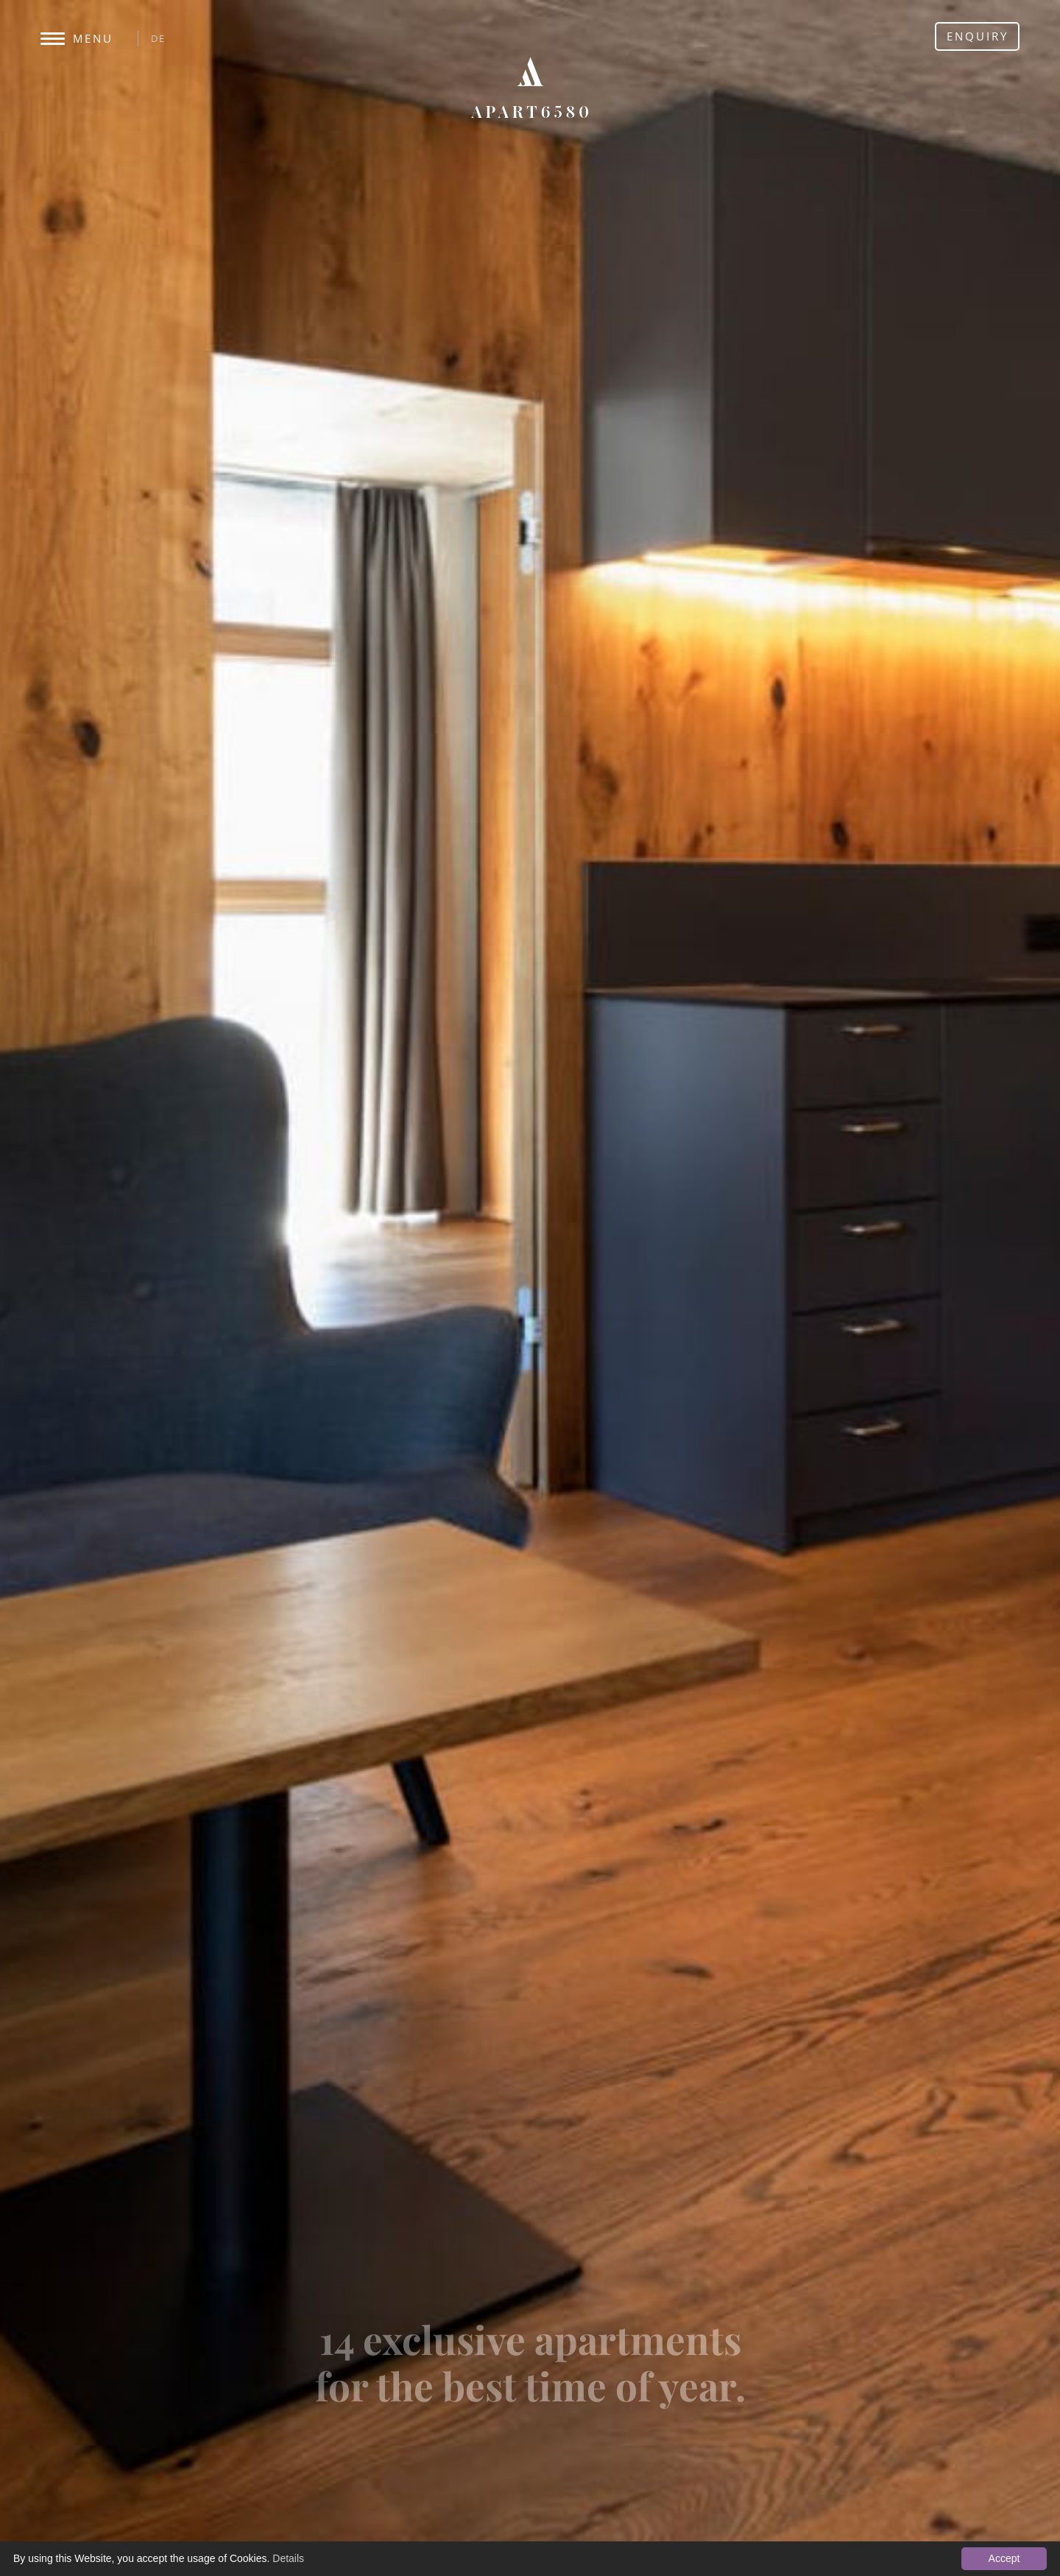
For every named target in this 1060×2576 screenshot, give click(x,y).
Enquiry (977, 36)
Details (288, 2558)
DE (158, 38)
